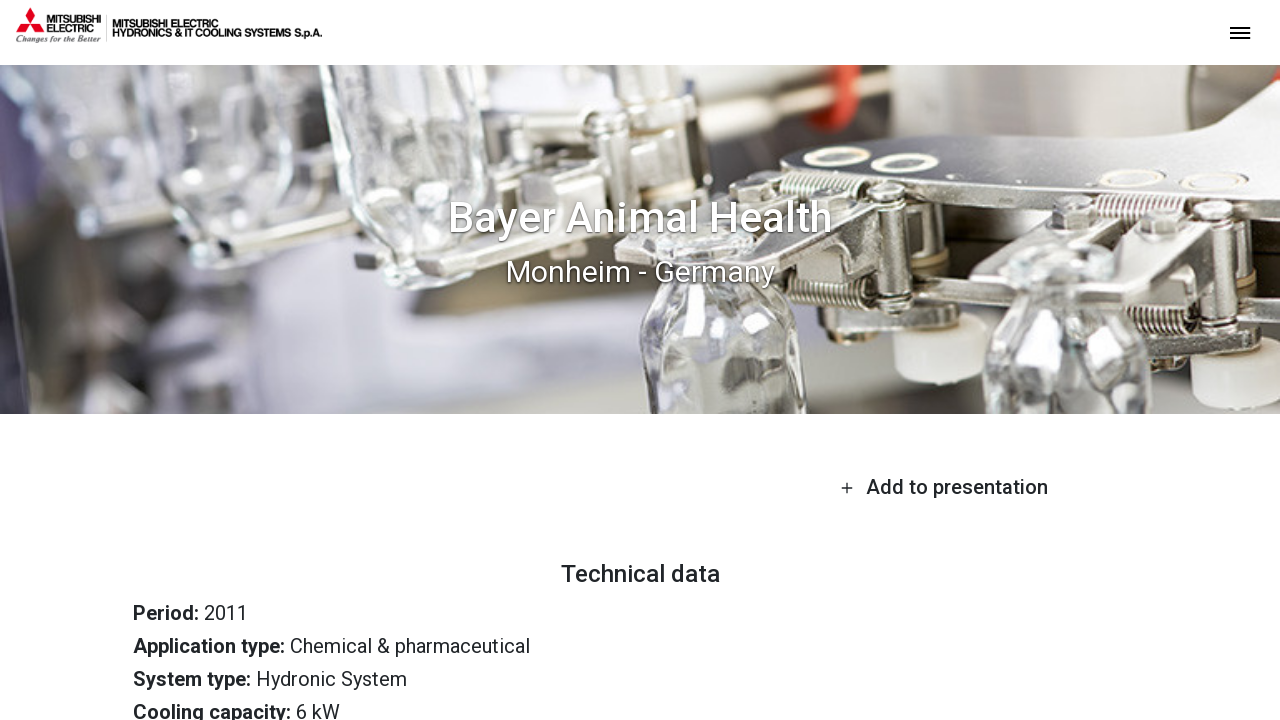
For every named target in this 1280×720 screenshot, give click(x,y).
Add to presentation (944, 487)
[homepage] (169, 35)
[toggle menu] (1240, 31)
